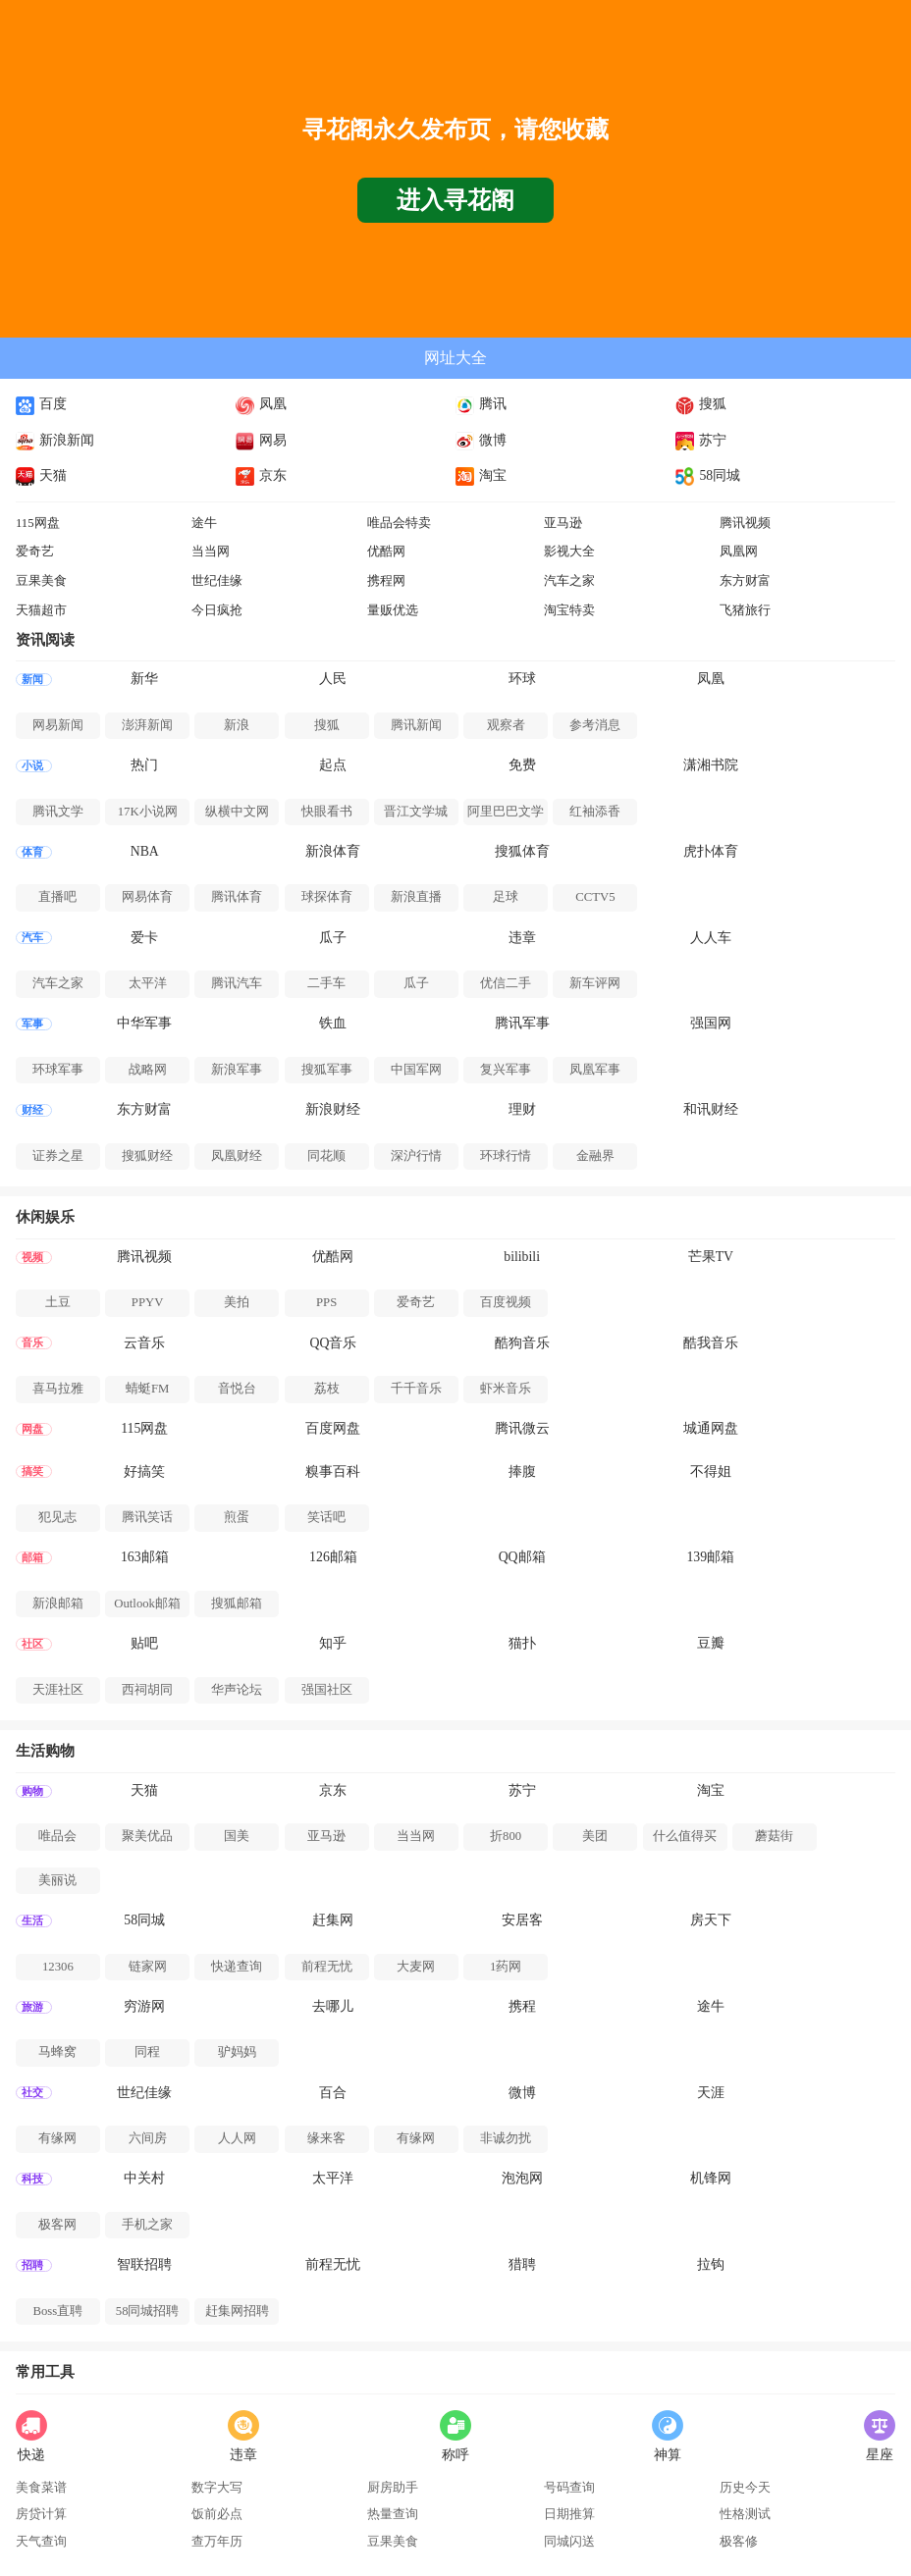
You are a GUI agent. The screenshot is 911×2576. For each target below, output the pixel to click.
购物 (32, 1791)
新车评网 (594, 983)
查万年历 (216, 2542)
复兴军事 (505, 1070)
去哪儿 (332, 2006)
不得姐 (710, 1471)
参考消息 (594, 725)
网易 (261, 440)
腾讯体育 (236, 897)
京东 (261, 475)
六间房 (148, 2138)
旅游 (32, 2007)
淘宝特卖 (569, 610)
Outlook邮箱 (147, 1603)
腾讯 (481, 403)
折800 (505, 1836)
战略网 (148, 1070)
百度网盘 (332, 1428)
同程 (147, 2052)
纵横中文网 (237, 811)
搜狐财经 (147, 1156)
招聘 (32, 2265)
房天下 (710, 1920)
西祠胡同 (147, 1690)
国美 (236, 1836)
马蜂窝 (57, 2052)
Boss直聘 (58, 2311)
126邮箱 (333, 1557)
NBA (145, 851)
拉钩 (710, 2264)
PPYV (148, 1302)
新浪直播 (416, 897)
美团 (595, 1836)
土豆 (58, 1302)
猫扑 (522, 1643)
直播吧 (57, 897)
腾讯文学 (57, 811)
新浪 (236, 725)
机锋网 (710, 2178)
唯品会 (57, 1836)
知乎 (333, 1643)
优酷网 (386, 551)
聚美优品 (147, 1836)
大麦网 (416, 1966)
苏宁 (700, 440)
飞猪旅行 (745, 610)
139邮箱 (710, 1557)
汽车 (32, 937)
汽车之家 (569, 581)
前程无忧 (326, 1966)
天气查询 (41, 2542)
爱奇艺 (35, 551)
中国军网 (416, 1070)
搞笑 (32, 1471)
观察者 (506, 725)
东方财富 (745, 581)
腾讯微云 (522, 1428)
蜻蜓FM (147, 1388)
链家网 (148, 1966)
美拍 (236, 1302)
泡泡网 (522, 2178)
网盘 (32, 1429)
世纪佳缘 (216, 581)
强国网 (710, 1023)
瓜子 (333, 937)
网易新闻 (57, 725)
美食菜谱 (41, 2488)
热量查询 (392, 2514)
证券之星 (57, 1156)
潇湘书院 (710, 765)
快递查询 (236, 1966)
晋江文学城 (416, 811)
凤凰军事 (594, 1070)
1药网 (505, 1966)
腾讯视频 (745, 523)
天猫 (41, 475)
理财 (522, 1109)
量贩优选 (392, 610)
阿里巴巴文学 (505, 811)
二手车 (326, 983)
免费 (522, 765)
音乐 (32, 1343)
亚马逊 (563, 523)
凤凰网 (739, 551)
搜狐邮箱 (236, 1603)
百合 (333, 2092)
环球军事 (57, 1070)
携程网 (386, 581)
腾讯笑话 (147, 1517)
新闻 (32, 679)
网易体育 (147, 897)
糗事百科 (332, 1471)
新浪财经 (332, 1109)
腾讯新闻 (416, 725)
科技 (32, 2179)
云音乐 (144, 1343)
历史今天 (745, 2488)
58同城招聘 (148, 2311)
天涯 (710, 2092)
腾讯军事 (522, 1023)
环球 (522, 678)
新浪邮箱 (57, 1603)
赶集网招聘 (237, 2311)
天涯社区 (57, 1690)
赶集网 (332, 1920)
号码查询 (569, 2488)
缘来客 (326, 2138)
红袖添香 (594, 811)
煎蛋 (236, 1517)
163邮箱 (145, 1557)
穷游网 (144, 2006)
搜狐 (700, 403)
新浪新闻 (55, 440)
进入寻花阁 (455, 200)
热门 (144, 765)
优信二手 (505, 983)
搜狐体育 (522, 851)
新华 (144, 678)
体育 (32, 852)
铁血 (333, 1023)
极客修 (739, 2542)
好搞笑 (144, 1471)
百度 (41, 403)
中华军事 (144, 1023)
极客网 (57, 2225)
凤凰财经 (236, 1156)
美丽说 (57, 1880)
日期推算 (569, 2514)
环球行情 (505, 1156)
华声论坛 (236, 1690)
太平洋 (148, 983)
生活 (32, 1921)
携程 (522, 2006)
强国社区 (326, 1690)
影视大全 (569, 551)
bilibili (522, 1256)
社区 (32, 1644)
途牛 (204, 523)
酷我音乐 (710, 1343)
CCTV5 (595, 897)
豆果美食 (41, 581)
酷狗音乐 (522, 1343)
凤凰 (261, 403)
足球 (505, 897)
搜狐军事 (326, 1070)
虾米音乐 (505, 1388)
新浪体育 (332, 851)
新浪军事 (236, 1070)
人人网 (237, 2138)
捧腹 (522, 1471)
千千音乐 (416, 1388)
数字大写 (216, 2488)
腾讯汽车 (236, 983)
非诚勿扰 (505, 2138)
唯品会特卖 (399, 523)
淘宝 (481, 475)
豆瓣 (710, 1643)
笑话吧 (326, 1517)
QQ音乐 (332, 1343)
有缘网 (57, 2138)
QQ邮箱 (522, 1557)
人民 (333, 678)
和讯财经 (710, 1109)
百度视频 (505, 1302)
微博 (481, 440)
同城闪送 (569, 2542)
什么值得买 (685, 1836)
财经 (32, 1110)
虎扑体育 (710, 851)
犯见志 (57, 1517)
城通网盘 (710, 1428)
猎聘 (522, 2264)
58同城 (707, 475)
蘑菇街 (774, 1836)
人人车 (710, 937)
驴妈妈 (237, 2052)
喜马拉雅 (57, 1388)
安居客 (522, 1920)
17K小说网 (148, 811)
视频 (32, 1257)
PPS (326, 1302)
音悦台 (237, 1388)
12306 (58, 1966)
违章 (522, 937)
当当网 (210, 551)
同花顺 (326, 1156)
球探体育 (326, 897)
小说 (32, 766)
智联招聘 (144, 2264)
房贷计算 (41, 2514)
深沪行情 (416, 1156)
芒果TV (710, 1256)
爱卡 (144, 937)
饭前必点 (216, 2514)
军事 (32, 1024)
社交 (32, 2092)
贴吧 (144, 1643)
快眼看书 (326, 811)
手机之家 (147, 2225)
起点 (333, 765)
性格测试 (745, 2514)
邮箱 (32, 1557)
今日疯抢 (216, 610)
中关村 (144, 2178)
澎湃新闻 (147, 725)
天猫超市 (41, 610)
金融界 (595, 1156)
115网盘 (38, 523)
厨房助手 (392, 2488)
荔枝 (327, 1388)
